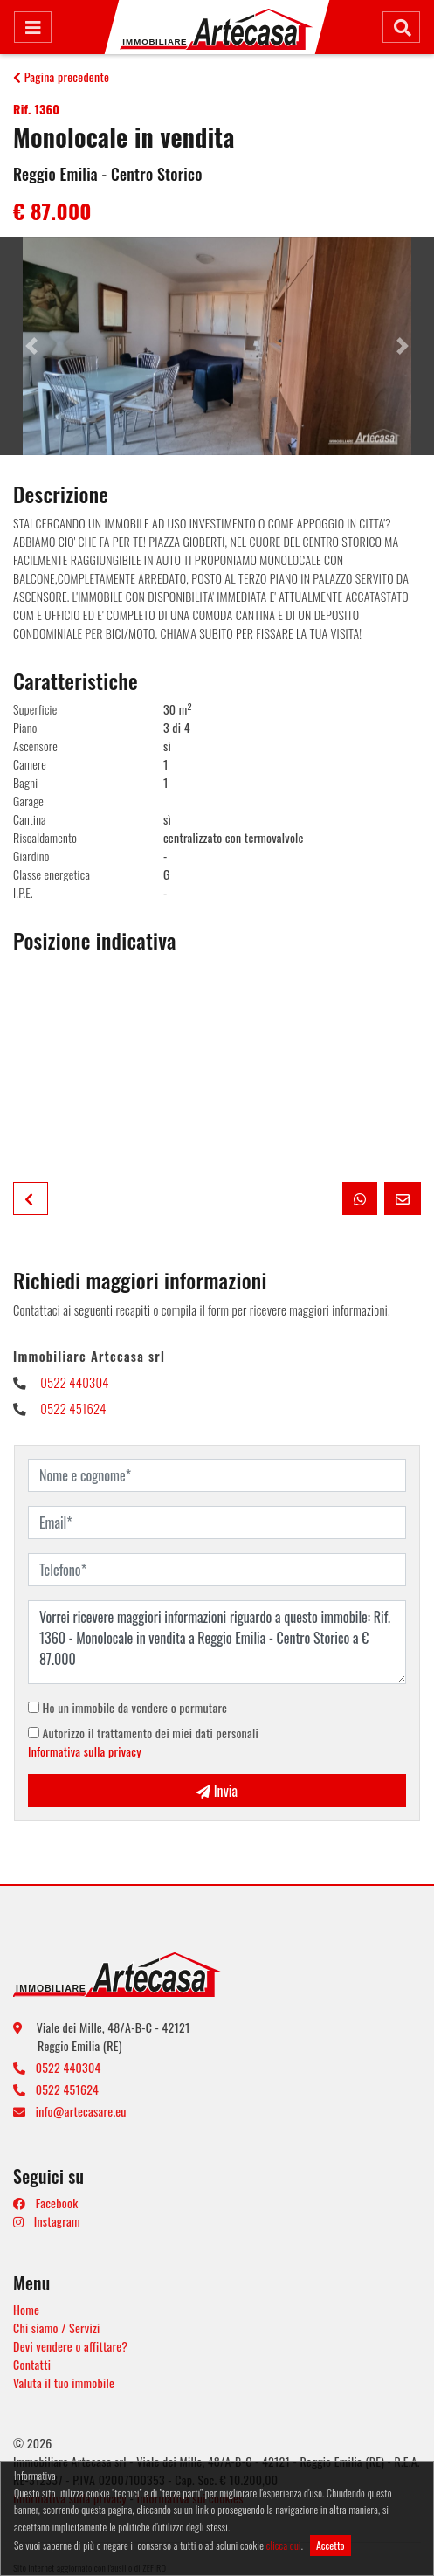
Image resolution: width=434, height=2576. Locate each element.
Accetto (330, 2545)
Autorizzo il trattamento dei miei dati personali (143, 1741)
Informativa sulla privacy (84, 1751)
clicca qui (283, 2545)
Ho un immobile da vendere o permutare (127, 1707)
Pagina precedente (61, 76)
